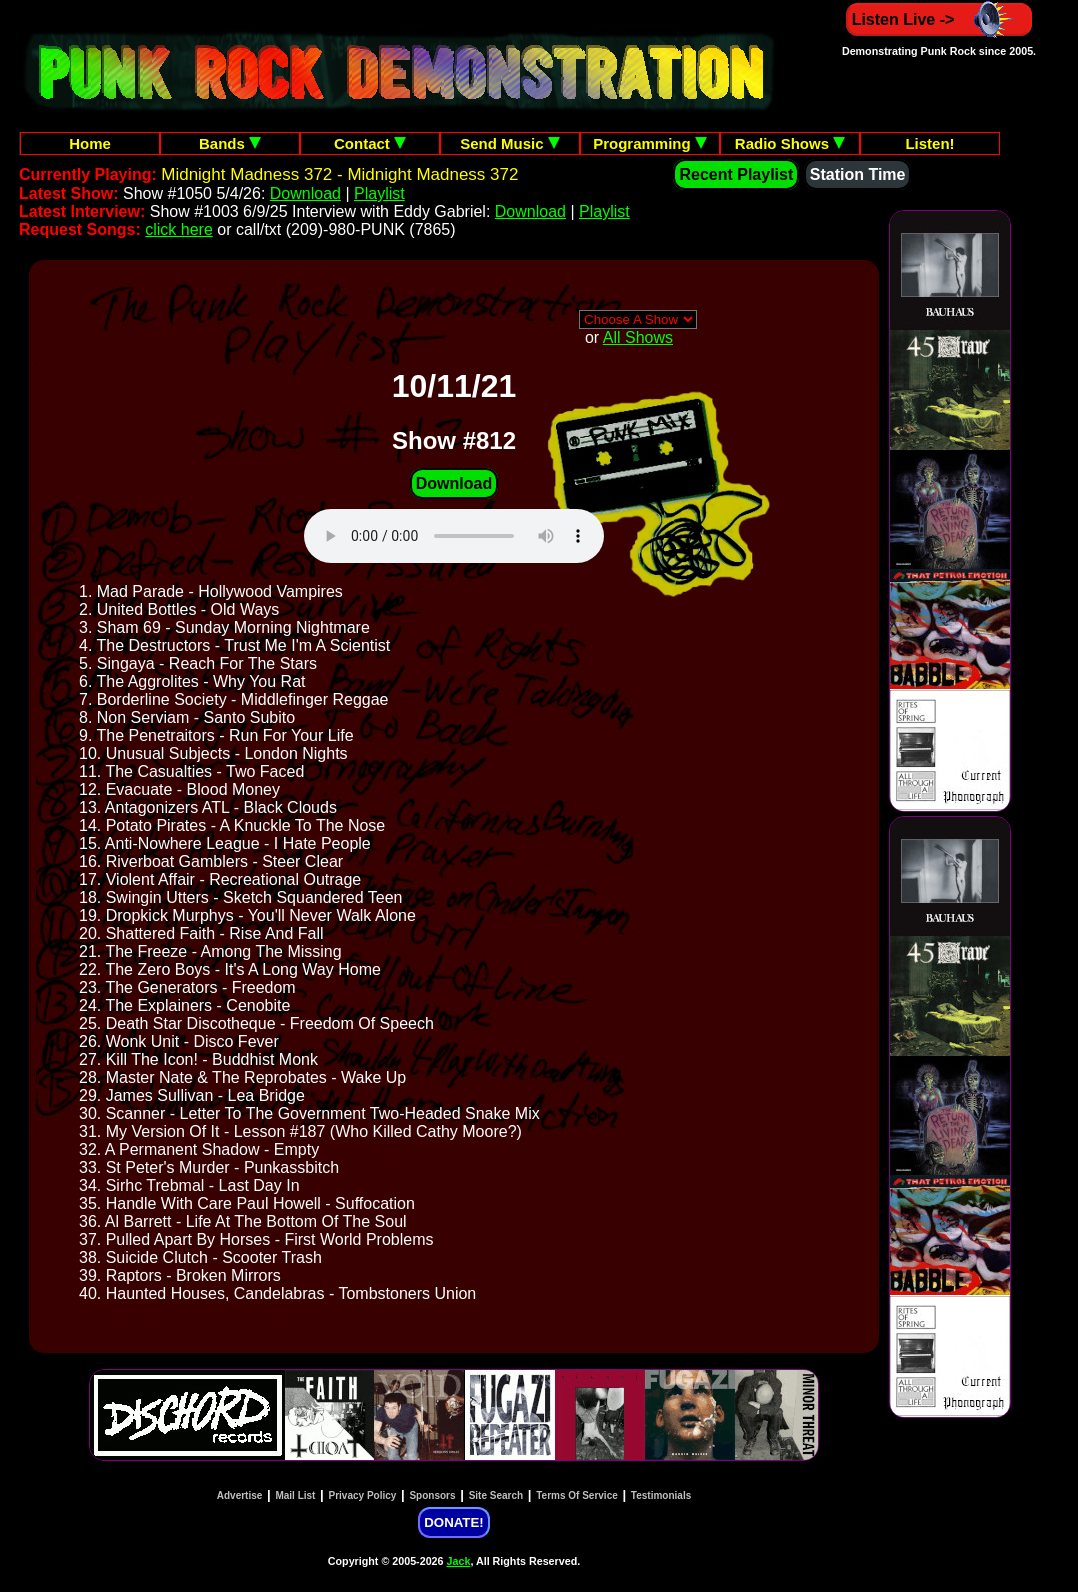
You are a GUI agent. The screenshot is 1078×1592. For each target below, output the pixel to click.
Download (305, 193)
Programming (650, 143)
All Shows (638, 337)
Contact (370, 143)
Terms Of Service (577, 1495)
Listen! (929, 143)
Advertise (240, 1495)
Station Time (858, 174)
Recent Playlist (736, 174)
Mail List (295, 1495)
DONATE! (453, 1522)
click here (179, 229)
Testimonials (661, 1495)
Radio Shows (790, 143)
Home (90, 143)
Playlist (379, 193)
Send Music (510, 143)
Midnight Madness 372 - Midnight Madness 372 (339, 174)
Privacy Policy (363, 1495)
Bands (230, 143)
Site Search (496, 1495)
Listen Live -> (939, 19)
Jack (459, 1561)
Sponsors (432, 1495)
